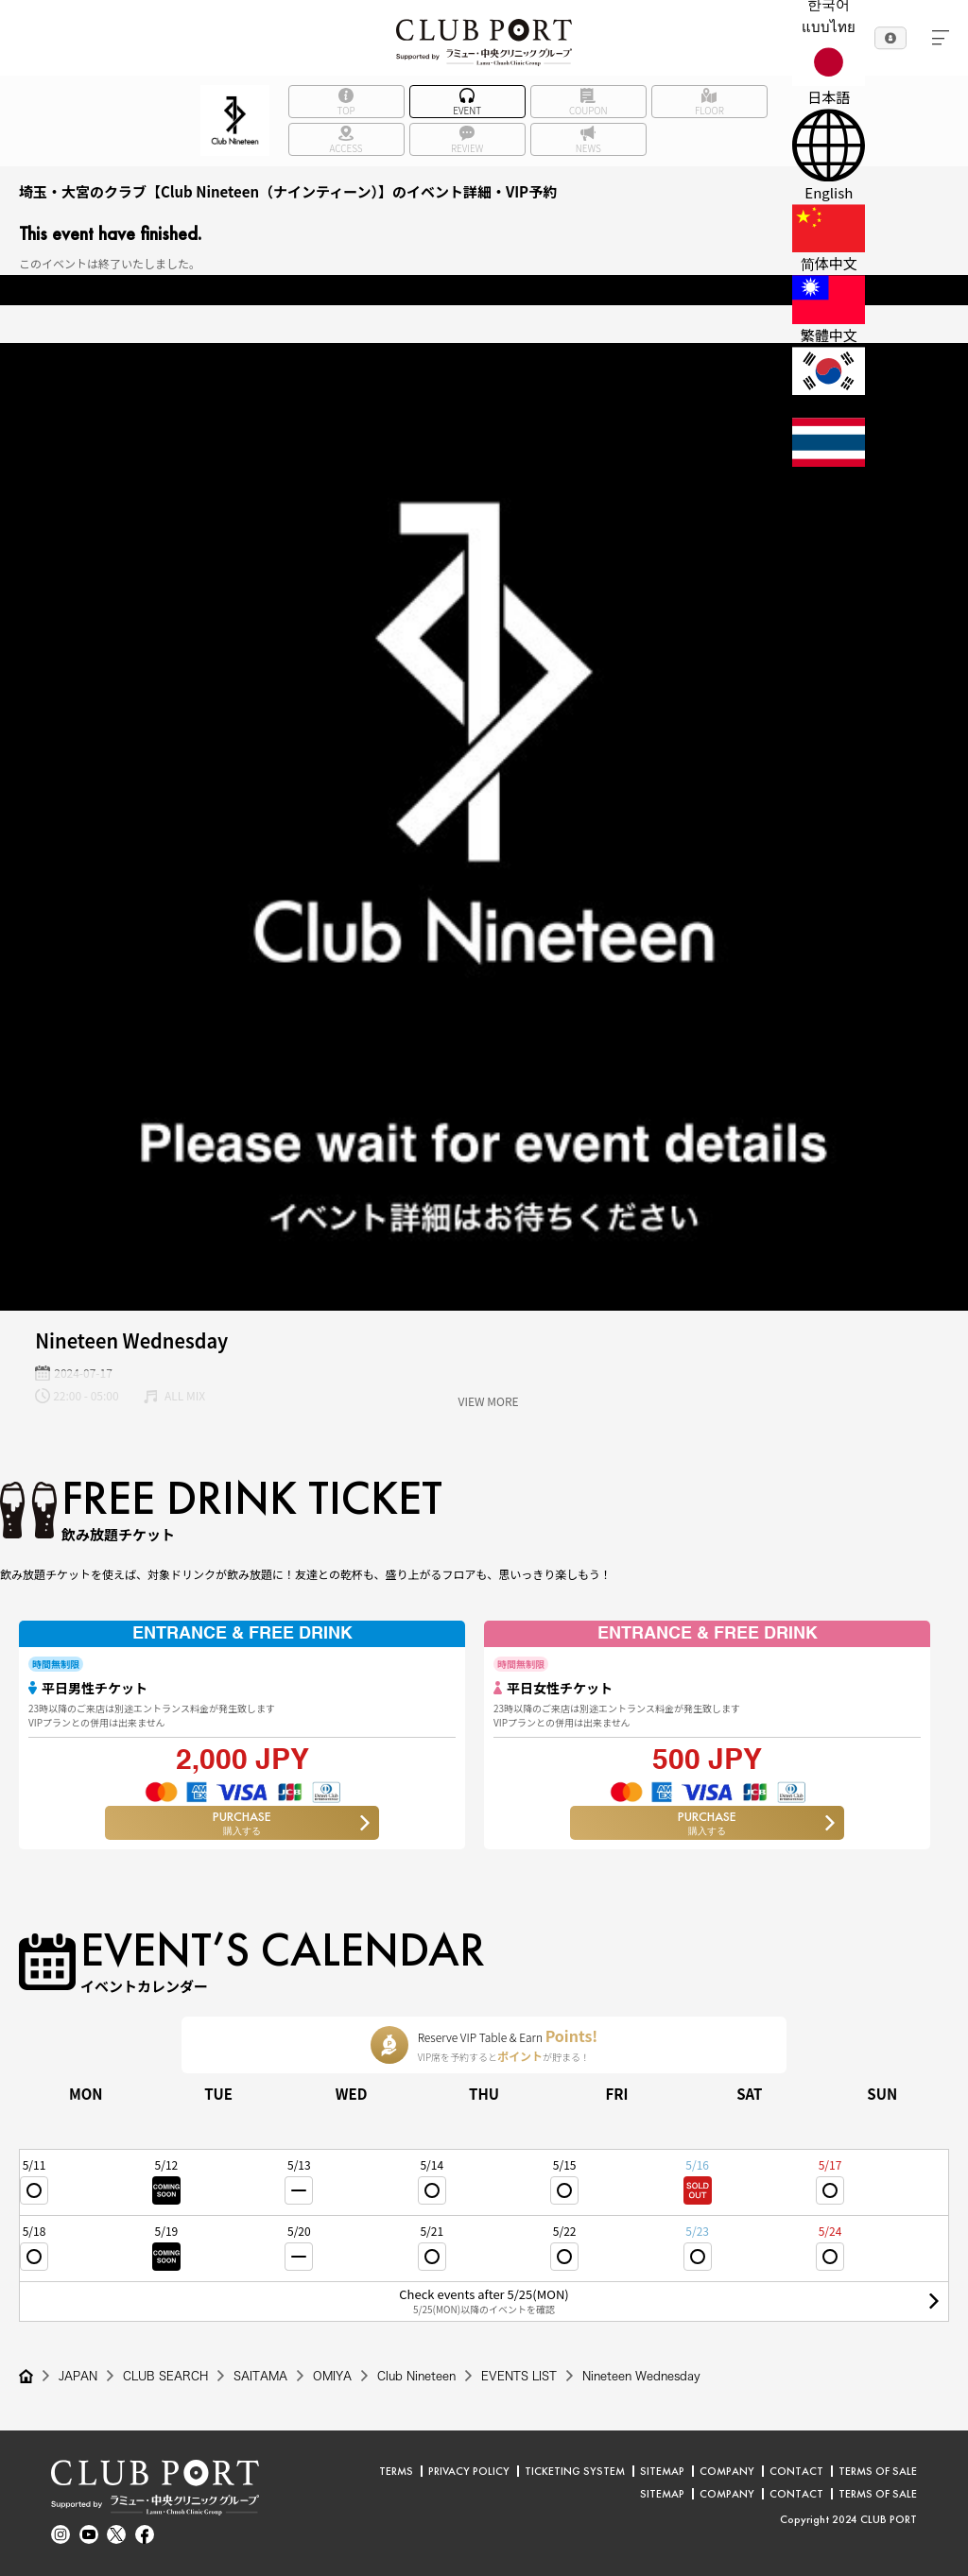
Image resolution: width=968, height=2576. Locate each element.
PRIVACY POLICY (469, 2471)
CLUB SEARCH (165, 2375)
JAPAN (78, 2375)
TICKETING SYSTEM (575, 2471)
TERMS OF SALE (877, 2471)
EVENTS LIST (519, 2375)
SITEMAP (662, 2471)
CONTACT (796, 2471)
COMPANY (727, 2471)
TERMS (396, 2471)
